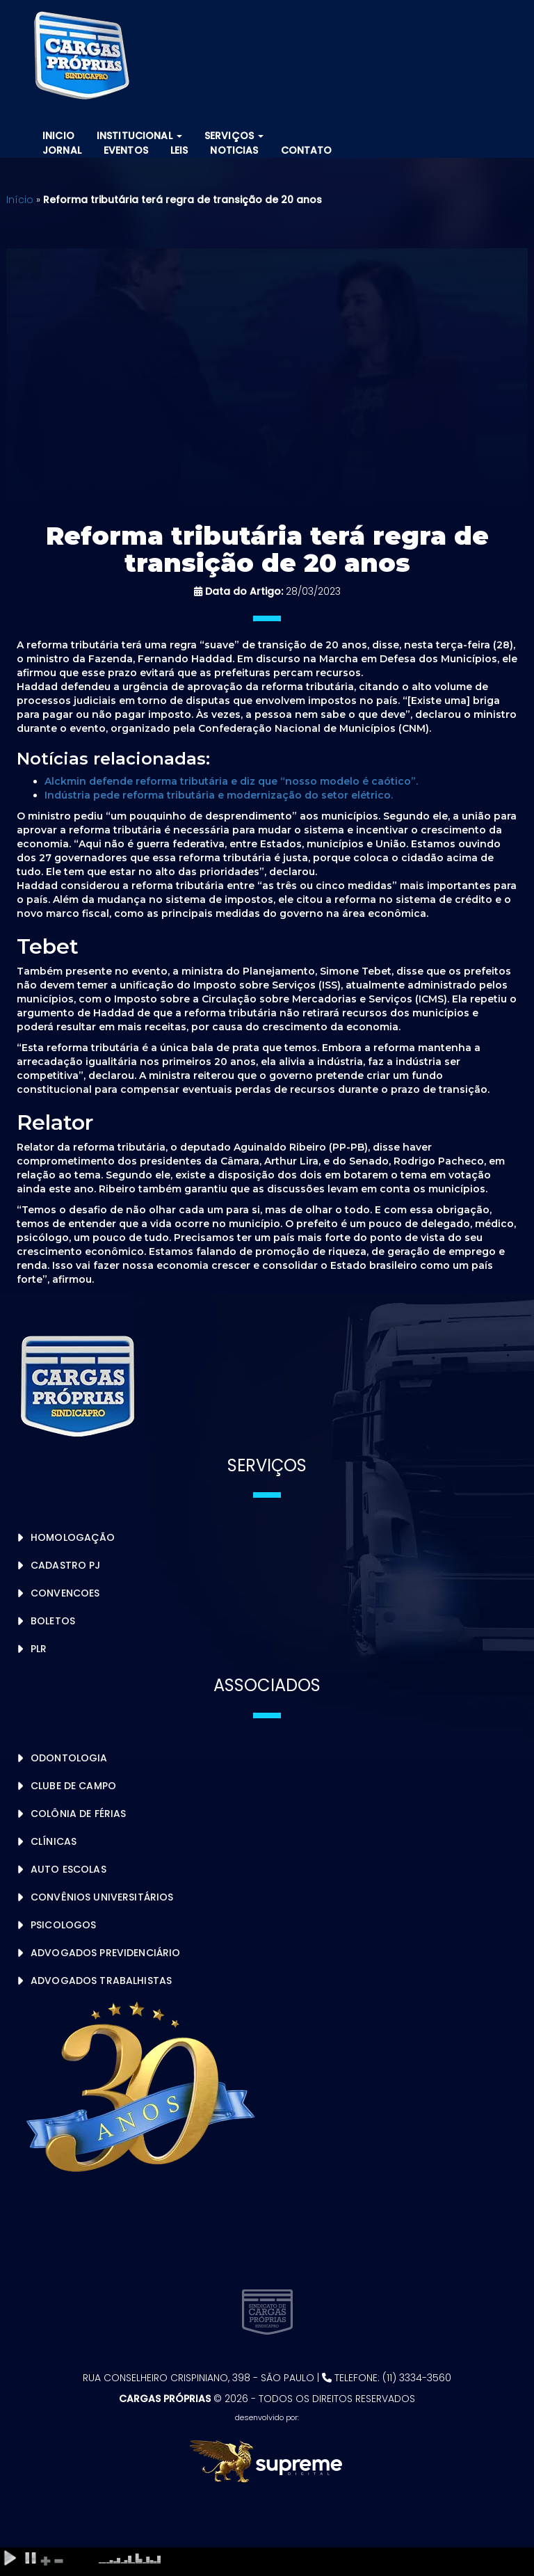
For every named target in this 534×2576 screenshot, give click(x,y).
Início (19, 200)
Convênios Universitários (102, 1897)
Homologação (73, 1537)
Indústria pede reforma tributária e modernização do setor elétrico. (218, 795)
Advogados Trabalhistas (101, 1980)
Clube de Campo (73, 1786)
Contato (306, 150)
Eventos (126, 150)
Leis (179, 150)
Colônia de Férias (78, 1814)
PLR (39, 1649)
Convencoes (65, 1593)
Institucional (139, 136)
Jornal (61, 150)
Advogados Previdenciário (105, 1953)
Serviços (234, 136)
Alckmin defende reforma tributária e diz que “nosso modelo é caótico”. (231, 781)
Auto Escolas (68, 1869)
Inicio (58, 136)
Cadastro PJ (66, 1565)
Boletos (53, 1621)
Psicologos (63, 1925)
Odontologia (69, 1758)
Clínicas (53, 1841)
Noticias (234, 150)
